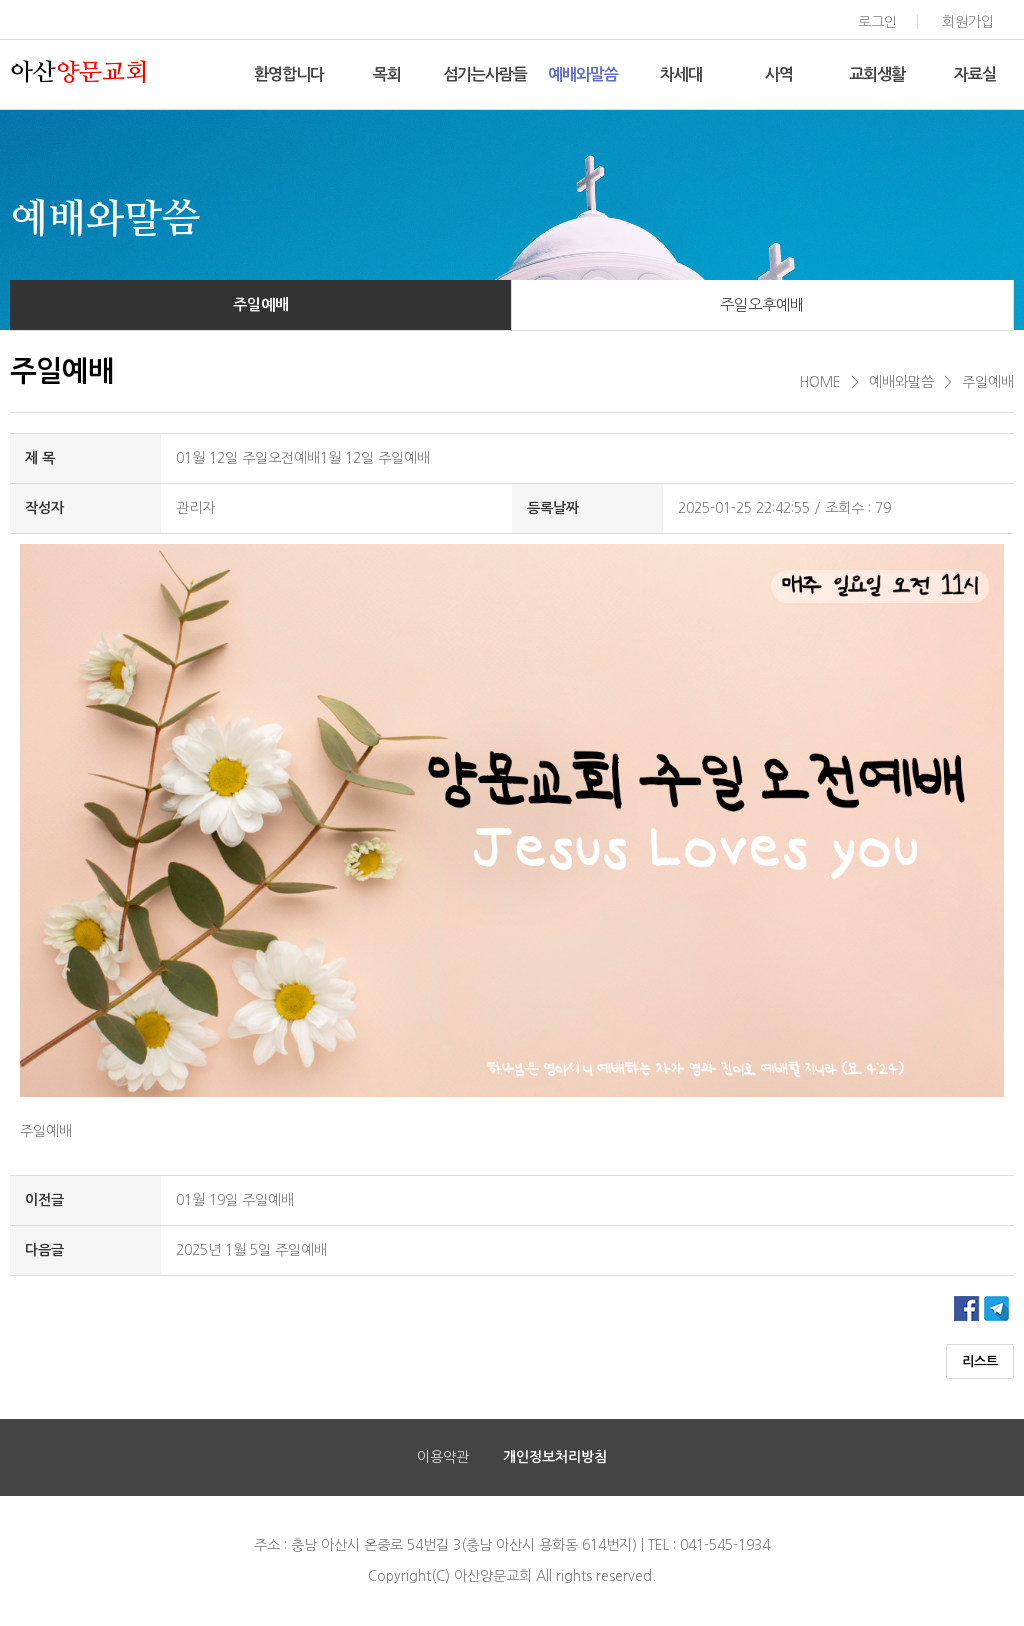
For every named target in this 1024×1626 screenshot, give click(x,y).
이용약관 (443, 1457)
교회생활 (877, 74)
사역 (779, 74)
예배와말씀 (583, 74)
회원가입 (968, 22)
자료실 (975, 74)
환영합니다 (289, 74)
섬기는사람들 (485, 74)
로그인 (877, 22)
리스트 (980, 1361)
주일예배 (261, 304)
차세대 (681, 74)
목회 (387, 74)
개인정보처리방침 (555, 1457)
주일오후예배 (762, 304)
